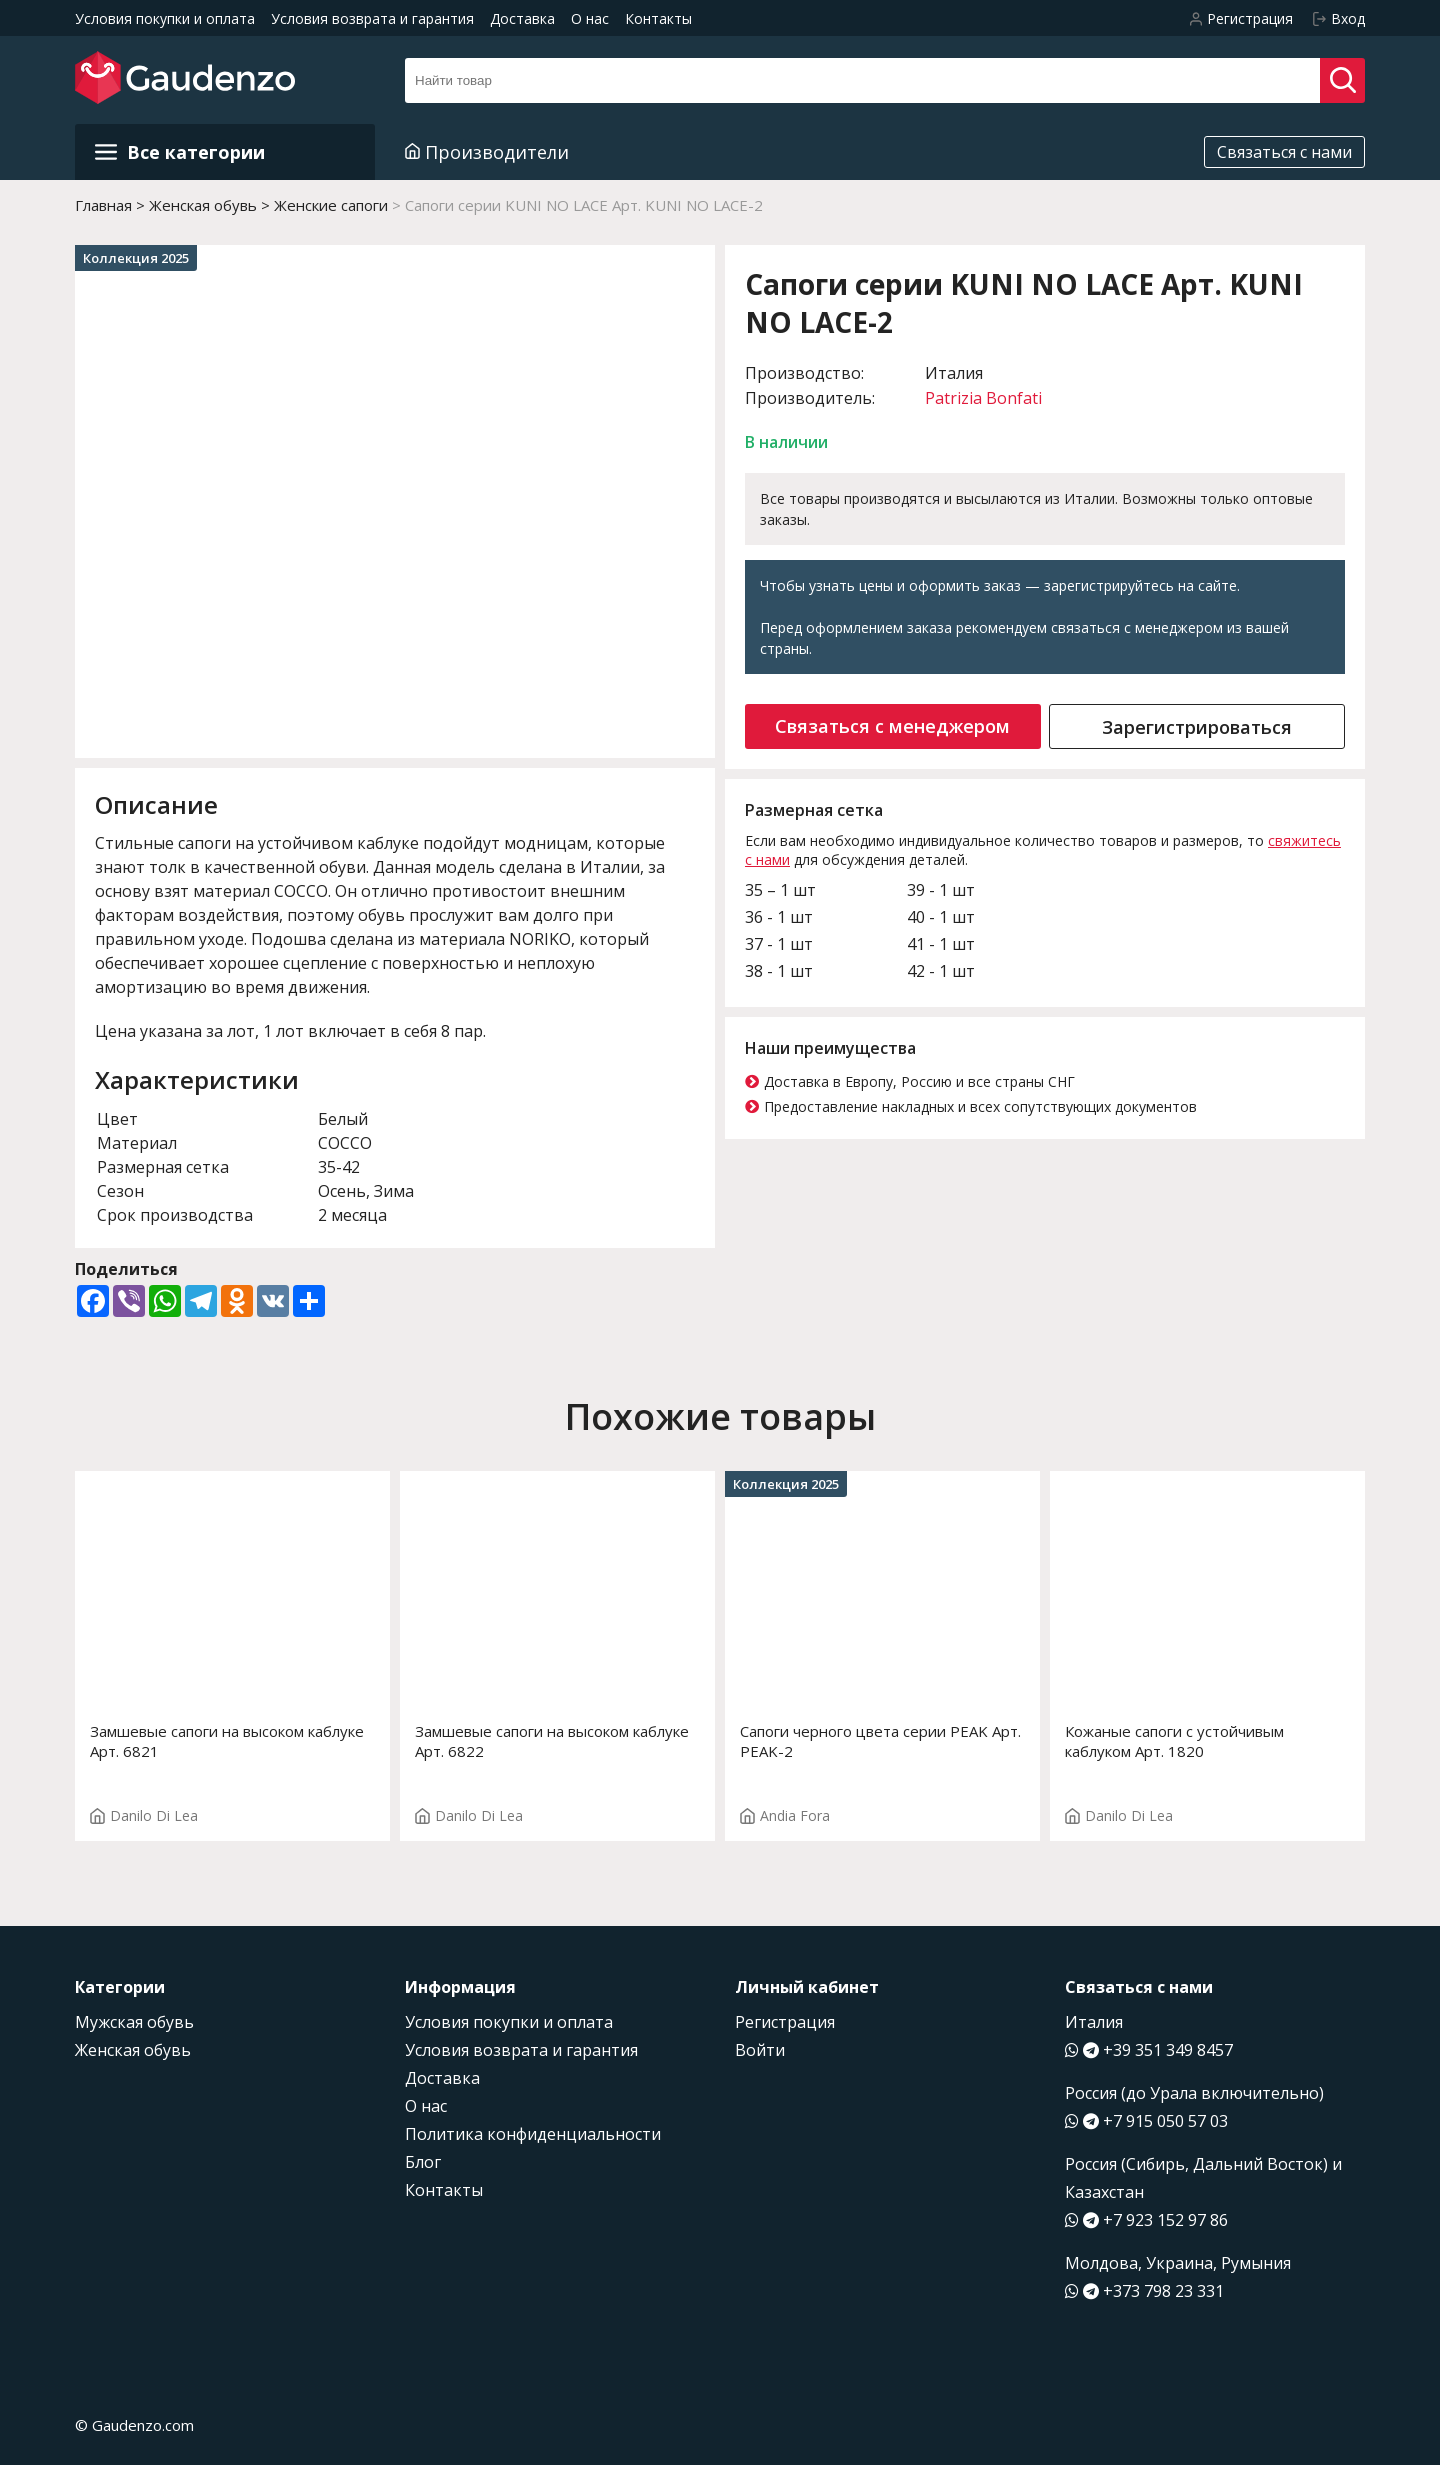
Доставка (522, 18)
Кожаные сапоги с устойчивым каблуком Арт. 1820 (1174, 1741)
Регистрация (785, 2022)
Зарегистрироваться (1197, 727)
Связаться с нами (1284, 152)
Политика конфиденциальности (533, 2134)
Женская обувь (133, 2050)
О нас (590, 18)
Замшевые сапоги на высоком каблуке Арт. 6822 (552, 1741)
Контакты (658, 18)
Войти (760, 2050)
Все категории (180, 152)
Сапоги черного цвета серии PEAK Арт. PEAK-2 (880, 1741)
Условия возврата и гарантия (372, 18)
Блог (423, 2162)
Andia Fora (785, 1815)
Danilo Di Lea (144, 1815)
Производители (487, 152)
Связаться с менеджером (892, 726)
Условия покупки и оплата (165, 18)
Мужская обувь (134, 2022)
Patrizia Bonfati (983, 398)
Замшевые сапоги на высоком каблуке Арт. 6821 (227, 1741)
